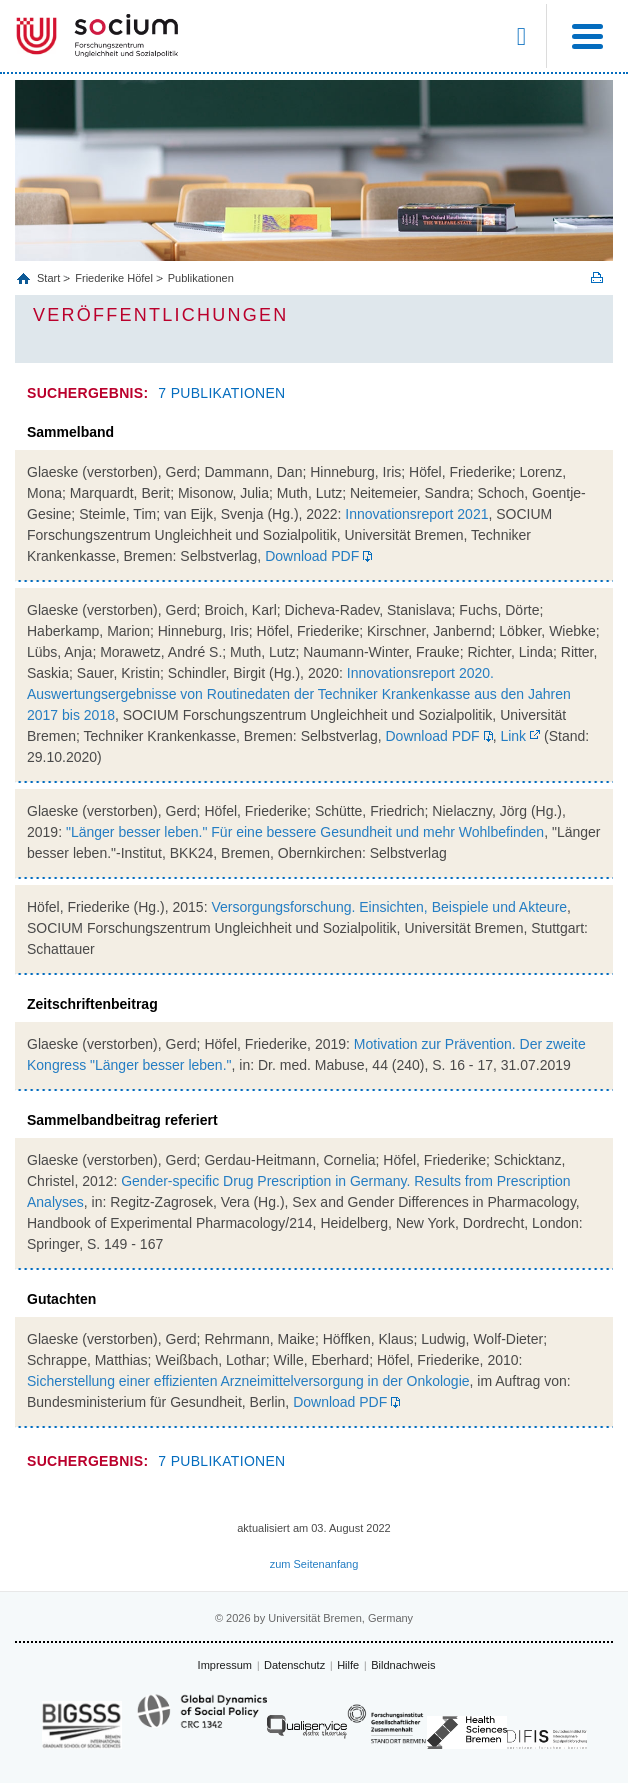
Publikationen (201, 278)
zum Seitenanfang (314, 1564)
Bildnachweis (403, 1665)
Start (50, 278)
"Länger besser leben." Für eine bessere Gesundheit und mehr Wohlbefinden (305, 832)
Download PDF (312, 556)
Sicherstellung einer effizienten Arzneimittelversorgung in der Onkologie (248, 1381)
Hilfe (348, 1665)
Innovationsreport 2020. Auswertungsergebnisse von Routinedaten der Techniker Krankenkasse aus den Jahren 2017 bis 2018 (299, 694)
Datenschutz (294, 1665)
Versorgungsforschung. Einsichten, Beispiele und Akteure (389, 907)
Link (512, 736)
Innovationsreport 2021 (416, 514)
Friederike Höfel (114, 278)
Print (597, 277)
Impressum (225, 1665)
